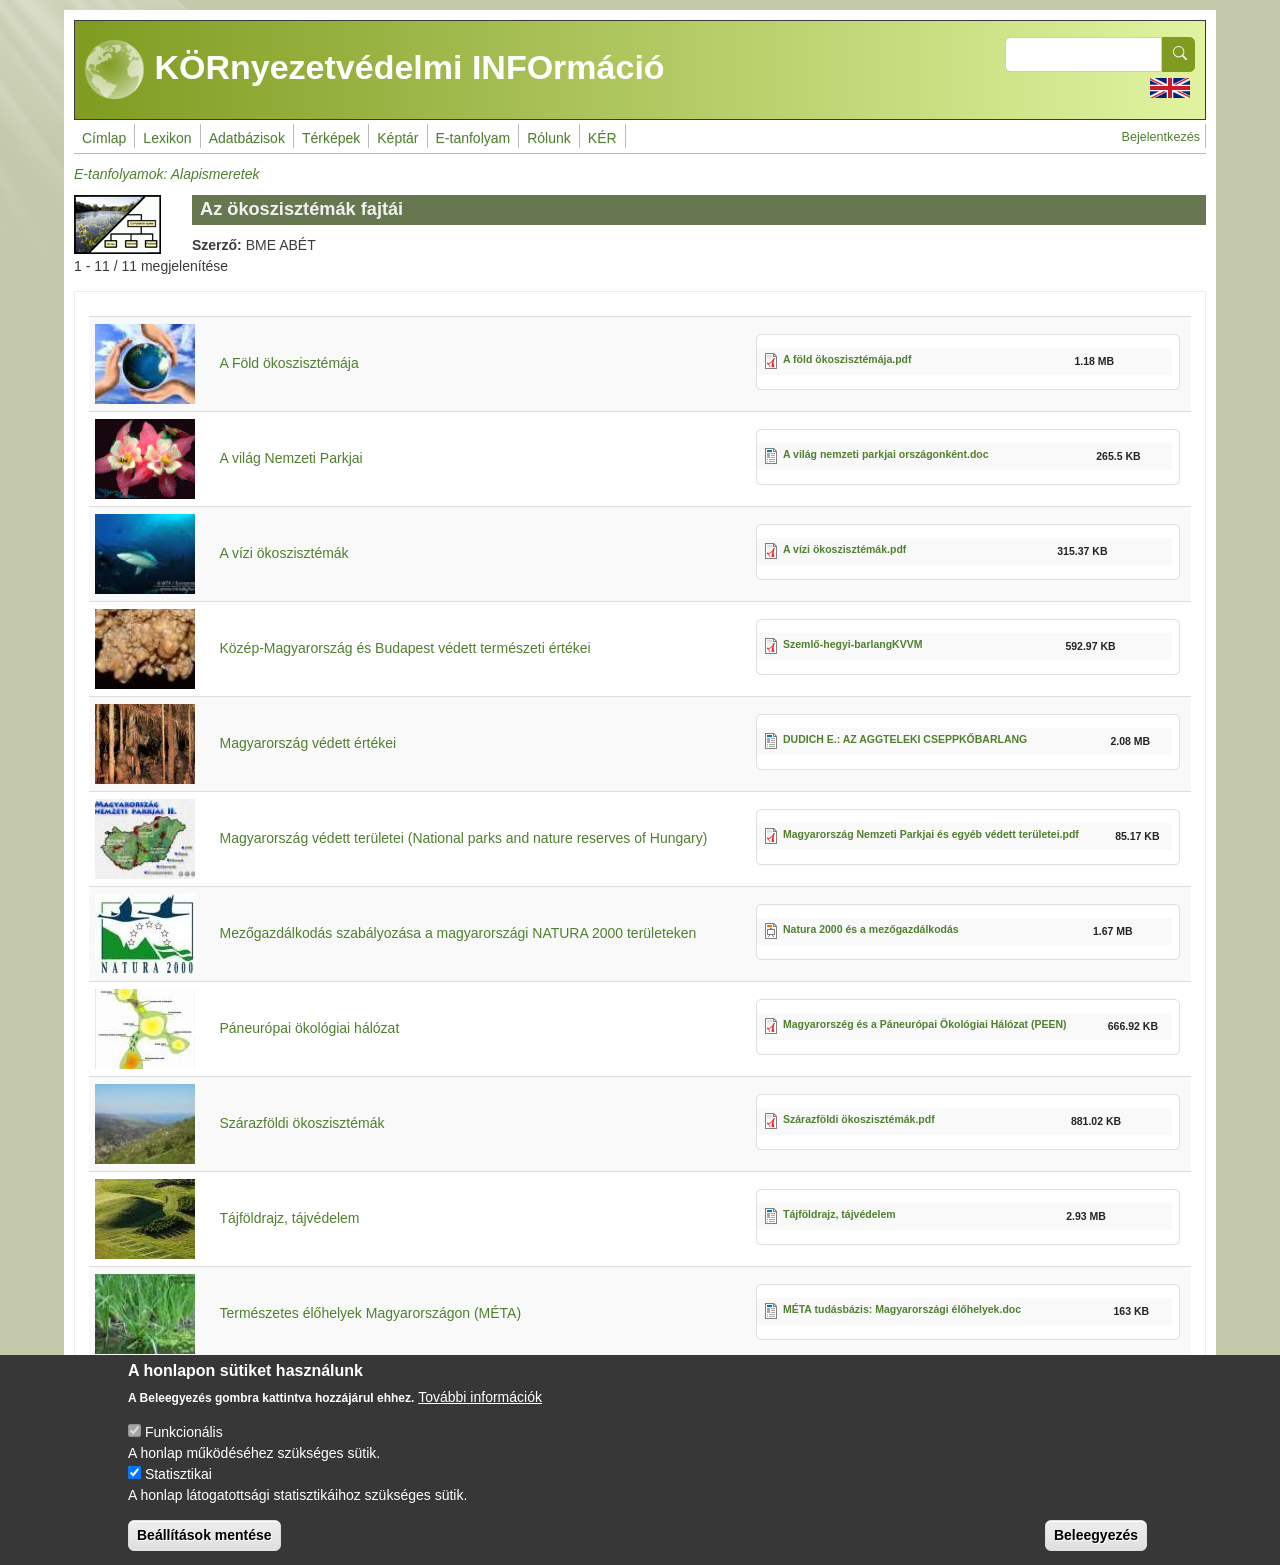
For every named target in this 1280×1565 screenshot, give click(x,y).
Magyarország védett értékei (307, 743)
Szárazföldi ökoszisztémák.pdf (859, 1119)
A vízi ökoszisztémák (283, 553)
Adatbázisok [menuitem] (247, 138)
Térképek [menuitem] (331, 138)
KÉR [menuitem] (602, 138)
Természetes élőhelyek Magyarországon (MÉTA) (370, 1313)
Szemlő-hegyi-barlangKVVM (852, 644)
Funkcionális (184, 1445)
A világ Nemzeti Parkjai (290, 458)
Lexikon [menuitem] (167, 138)
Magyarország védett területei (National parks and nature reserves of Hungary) (463, 838)
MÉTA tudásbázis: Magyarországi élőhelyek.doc (902, 1309)
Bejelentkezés (1161, 137)
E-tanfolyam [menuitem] (473, 138)
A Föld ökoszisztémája (288, 363)
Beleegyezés (1096, 1548)
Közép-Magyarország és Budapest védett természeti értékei (404, 648)
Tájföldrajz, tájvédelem (289, 1218)
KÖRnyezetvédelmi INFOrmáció (375, 70)
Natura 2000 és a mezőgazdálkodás (871, 929)
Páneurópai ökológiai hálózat (309, 1028)
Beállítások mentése (204, 1548)
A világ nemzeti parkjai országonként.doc (886, 454)
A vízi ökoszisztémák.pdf (844, 549)
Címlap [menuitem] (104, 138)
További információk (480, 1410)
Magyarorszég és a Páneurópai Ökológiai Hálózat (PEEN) (925, 1024)
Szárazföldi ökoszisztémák (301, 1123)
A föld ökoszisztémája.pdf (847, 359)
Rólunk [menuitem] (549, 138)
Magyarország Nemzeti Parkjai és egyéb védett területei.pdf (931, 834)
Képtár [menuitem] (397, 138)
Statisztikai (178, 1487)
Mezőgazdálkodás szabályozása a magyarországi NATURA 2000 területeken (457, 933)
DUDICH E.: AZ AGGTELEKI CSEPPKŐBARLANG (905, 739)
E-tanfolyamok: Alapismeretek (166, 174)
